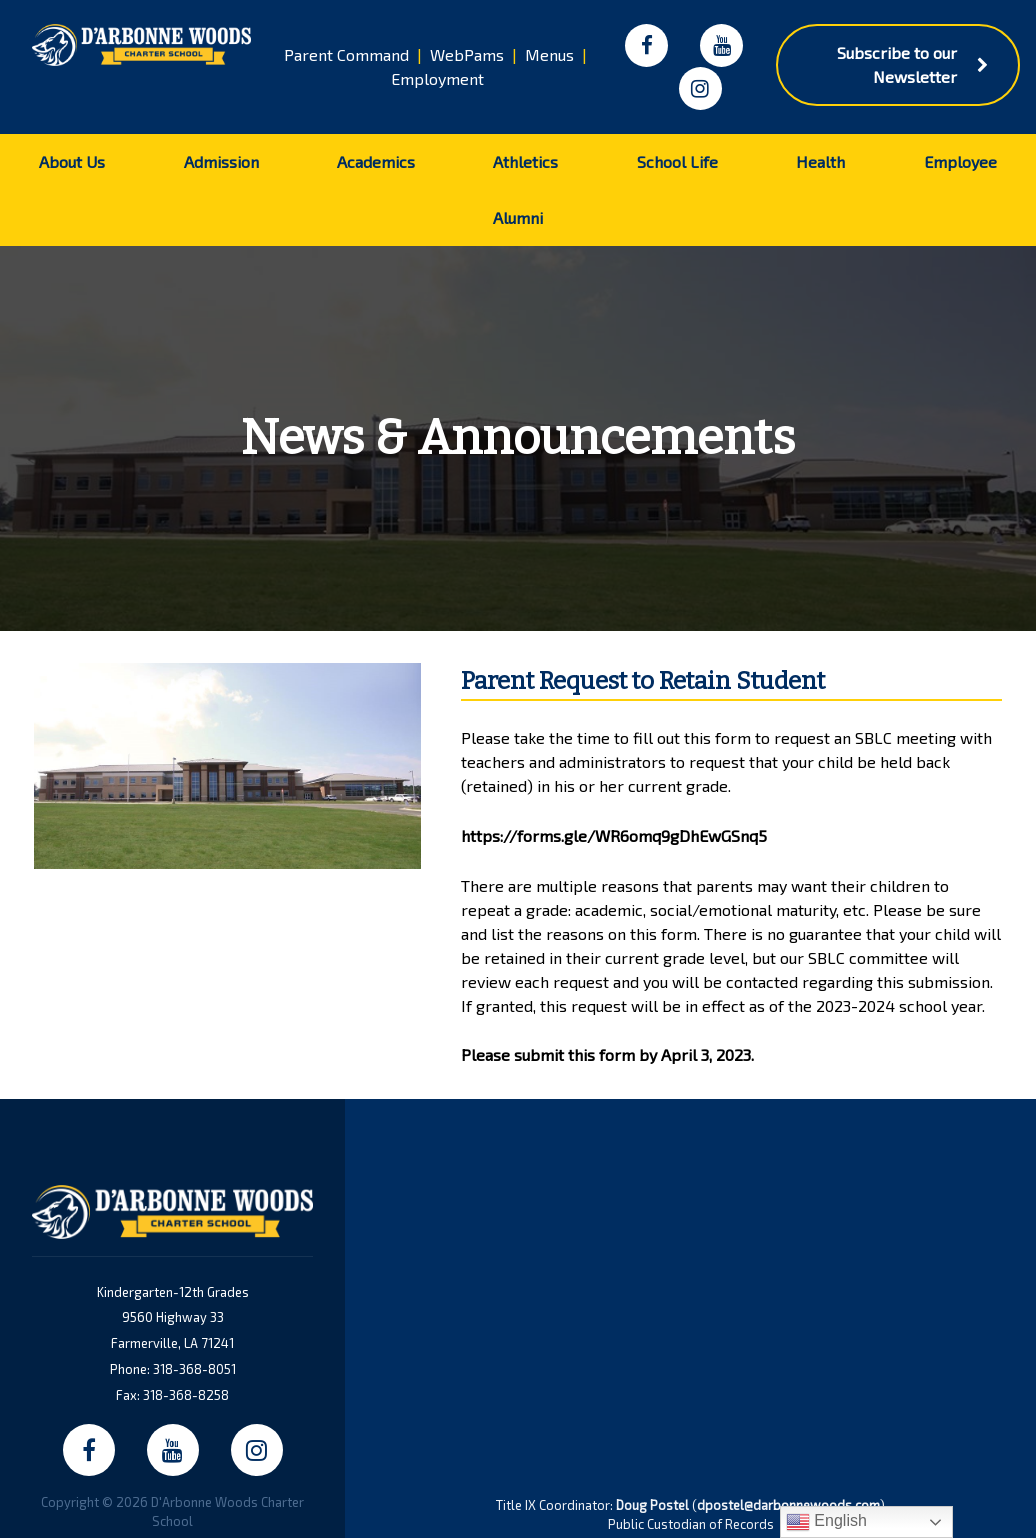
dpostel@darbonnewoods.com (788, 1505)
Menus (549, 54)
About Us (72, 161)
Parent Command (346, 54)
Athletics (525, 161)
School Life (677, 161)
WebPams (467, 54)
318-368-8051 (194, 1369)
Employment (437, 78)
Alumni (518, 217)
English (826, 1522)
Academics (376, 161)
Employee (960, 161)
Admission (221, 161)
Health (820, 161)
